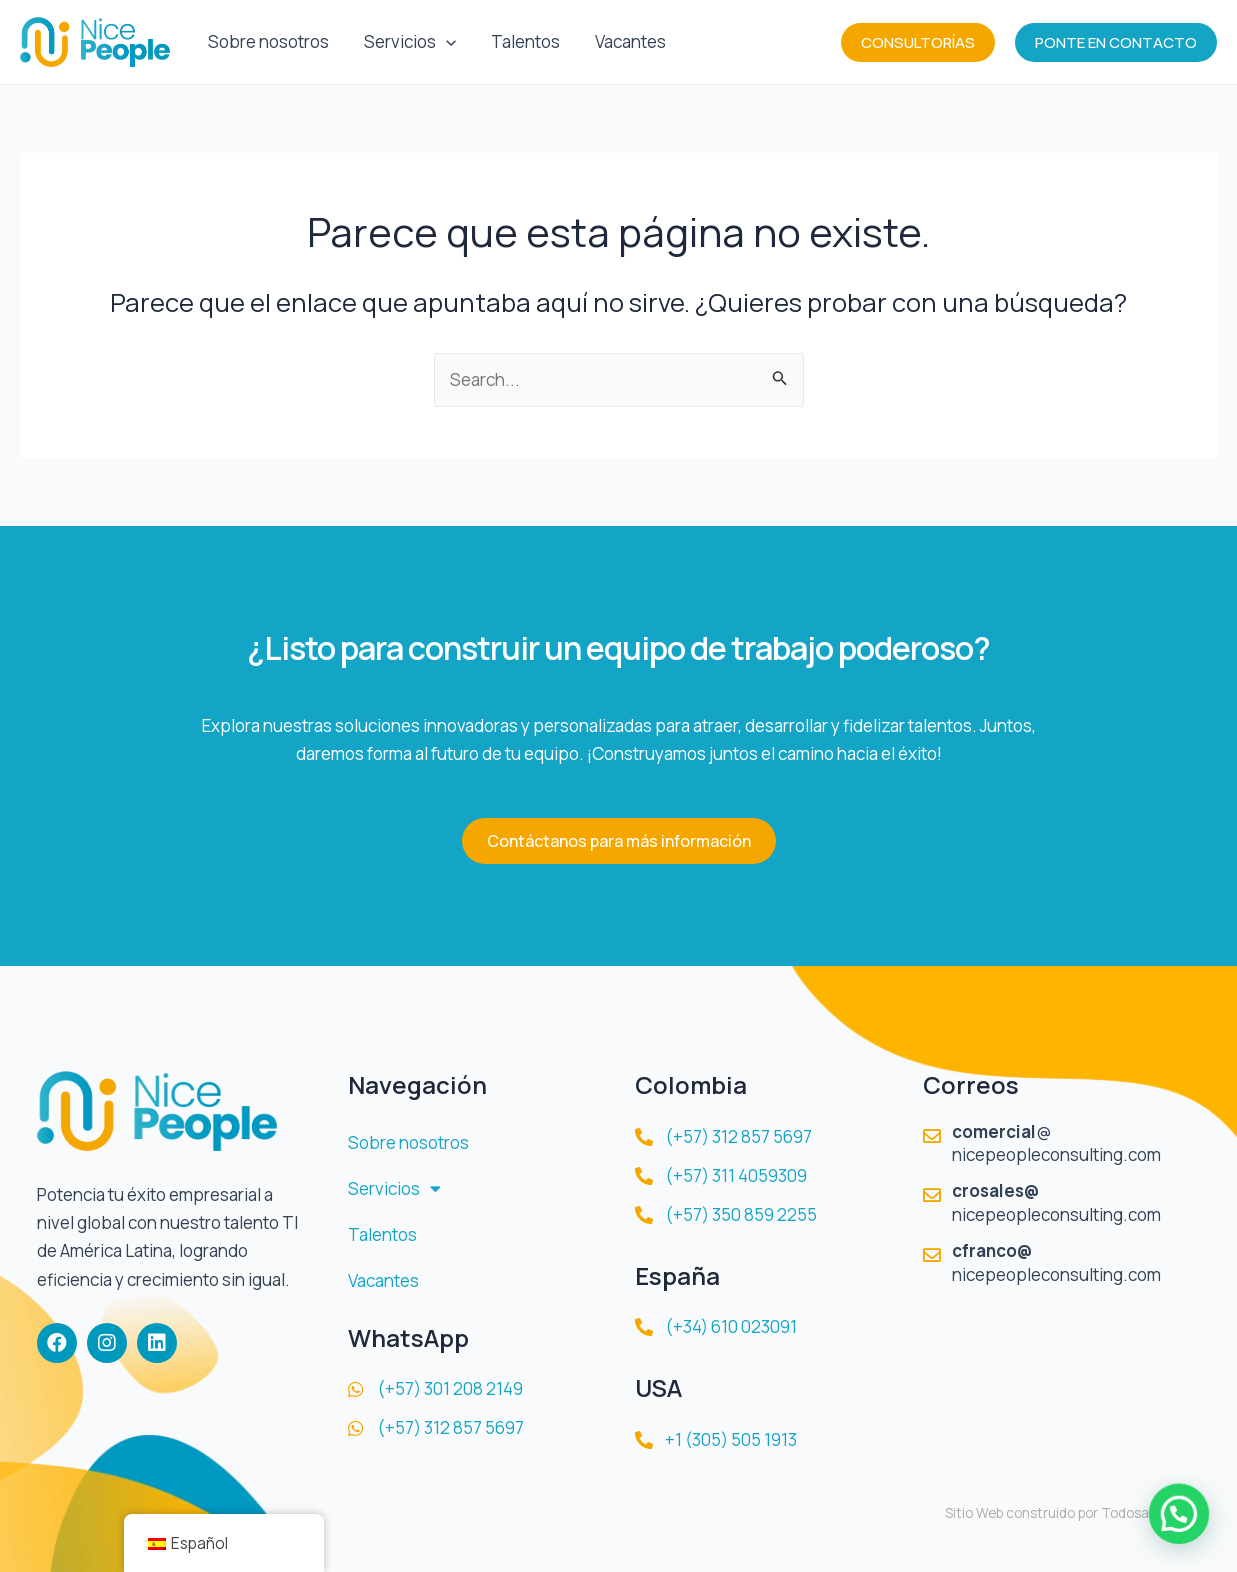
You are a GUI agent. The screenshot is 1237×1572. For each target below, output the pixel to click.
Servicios (408, 42)
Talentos (522, 41)
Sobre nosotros (267, 41)
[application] (444, 42)
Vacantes (626, 41)
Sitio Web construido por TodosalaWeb (1066, 1513)
